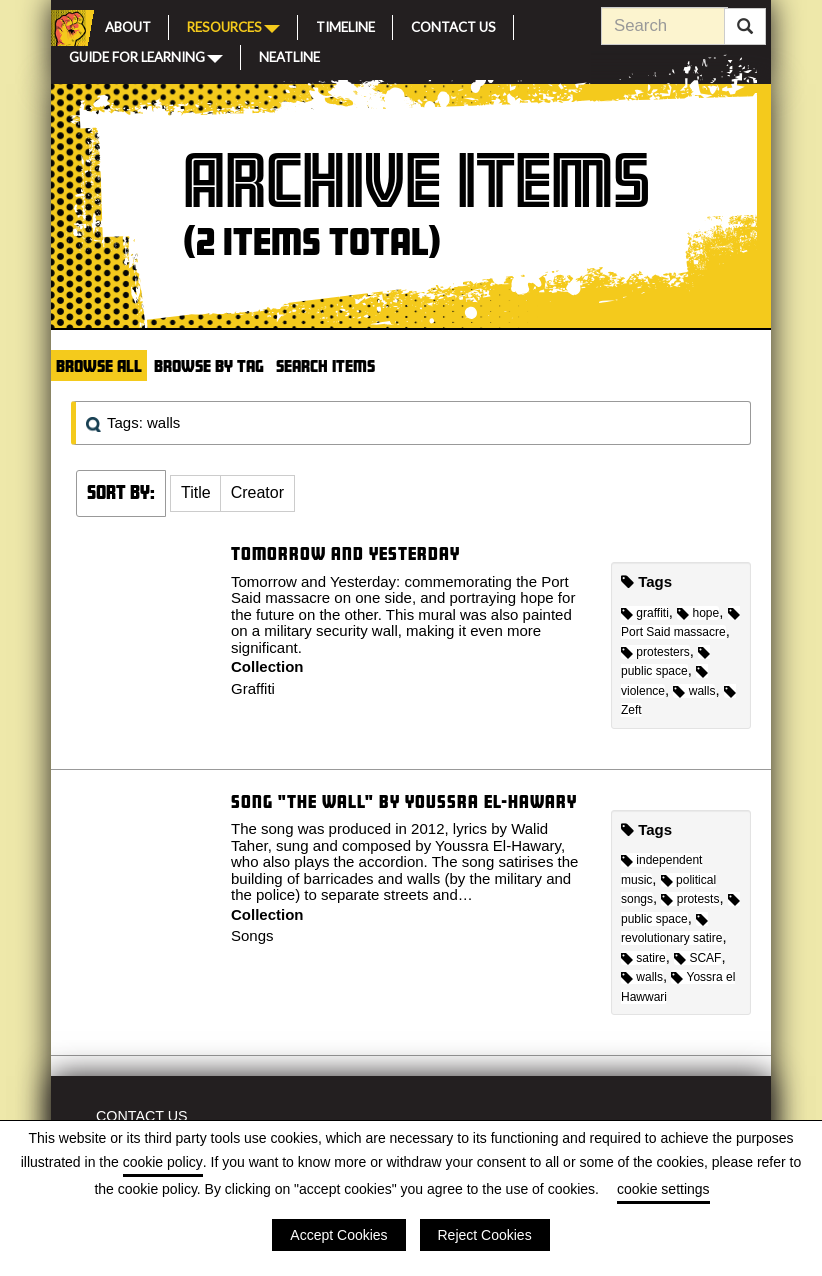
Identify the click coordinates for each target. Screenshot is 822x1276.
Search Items (325, 365)
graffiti (645, 613)
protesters (655, 652)
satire (643, 958)
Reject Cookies (485, 1235)
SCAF (697, 958)
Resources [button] (233, 26)
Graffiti (253, 688)
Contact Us (453, 25)
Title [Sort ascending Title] (196, 492)
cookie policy (163, 1162)
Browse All (99, 365)
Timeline (345, 25)
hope (698, 613)
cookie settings (663, 1189)
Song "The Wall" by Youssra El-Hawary (404, 801)
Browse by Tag (209, 365)
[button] (196, 494)
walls (694, 691)
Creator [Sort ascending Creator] (257, 492)
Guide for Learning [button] (146, 56)
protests (690, 899)
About (128, 25)
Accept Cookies (338, 1235)
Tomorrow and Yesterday (345, 553)
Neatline (289, 55)
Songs (252, 935)
